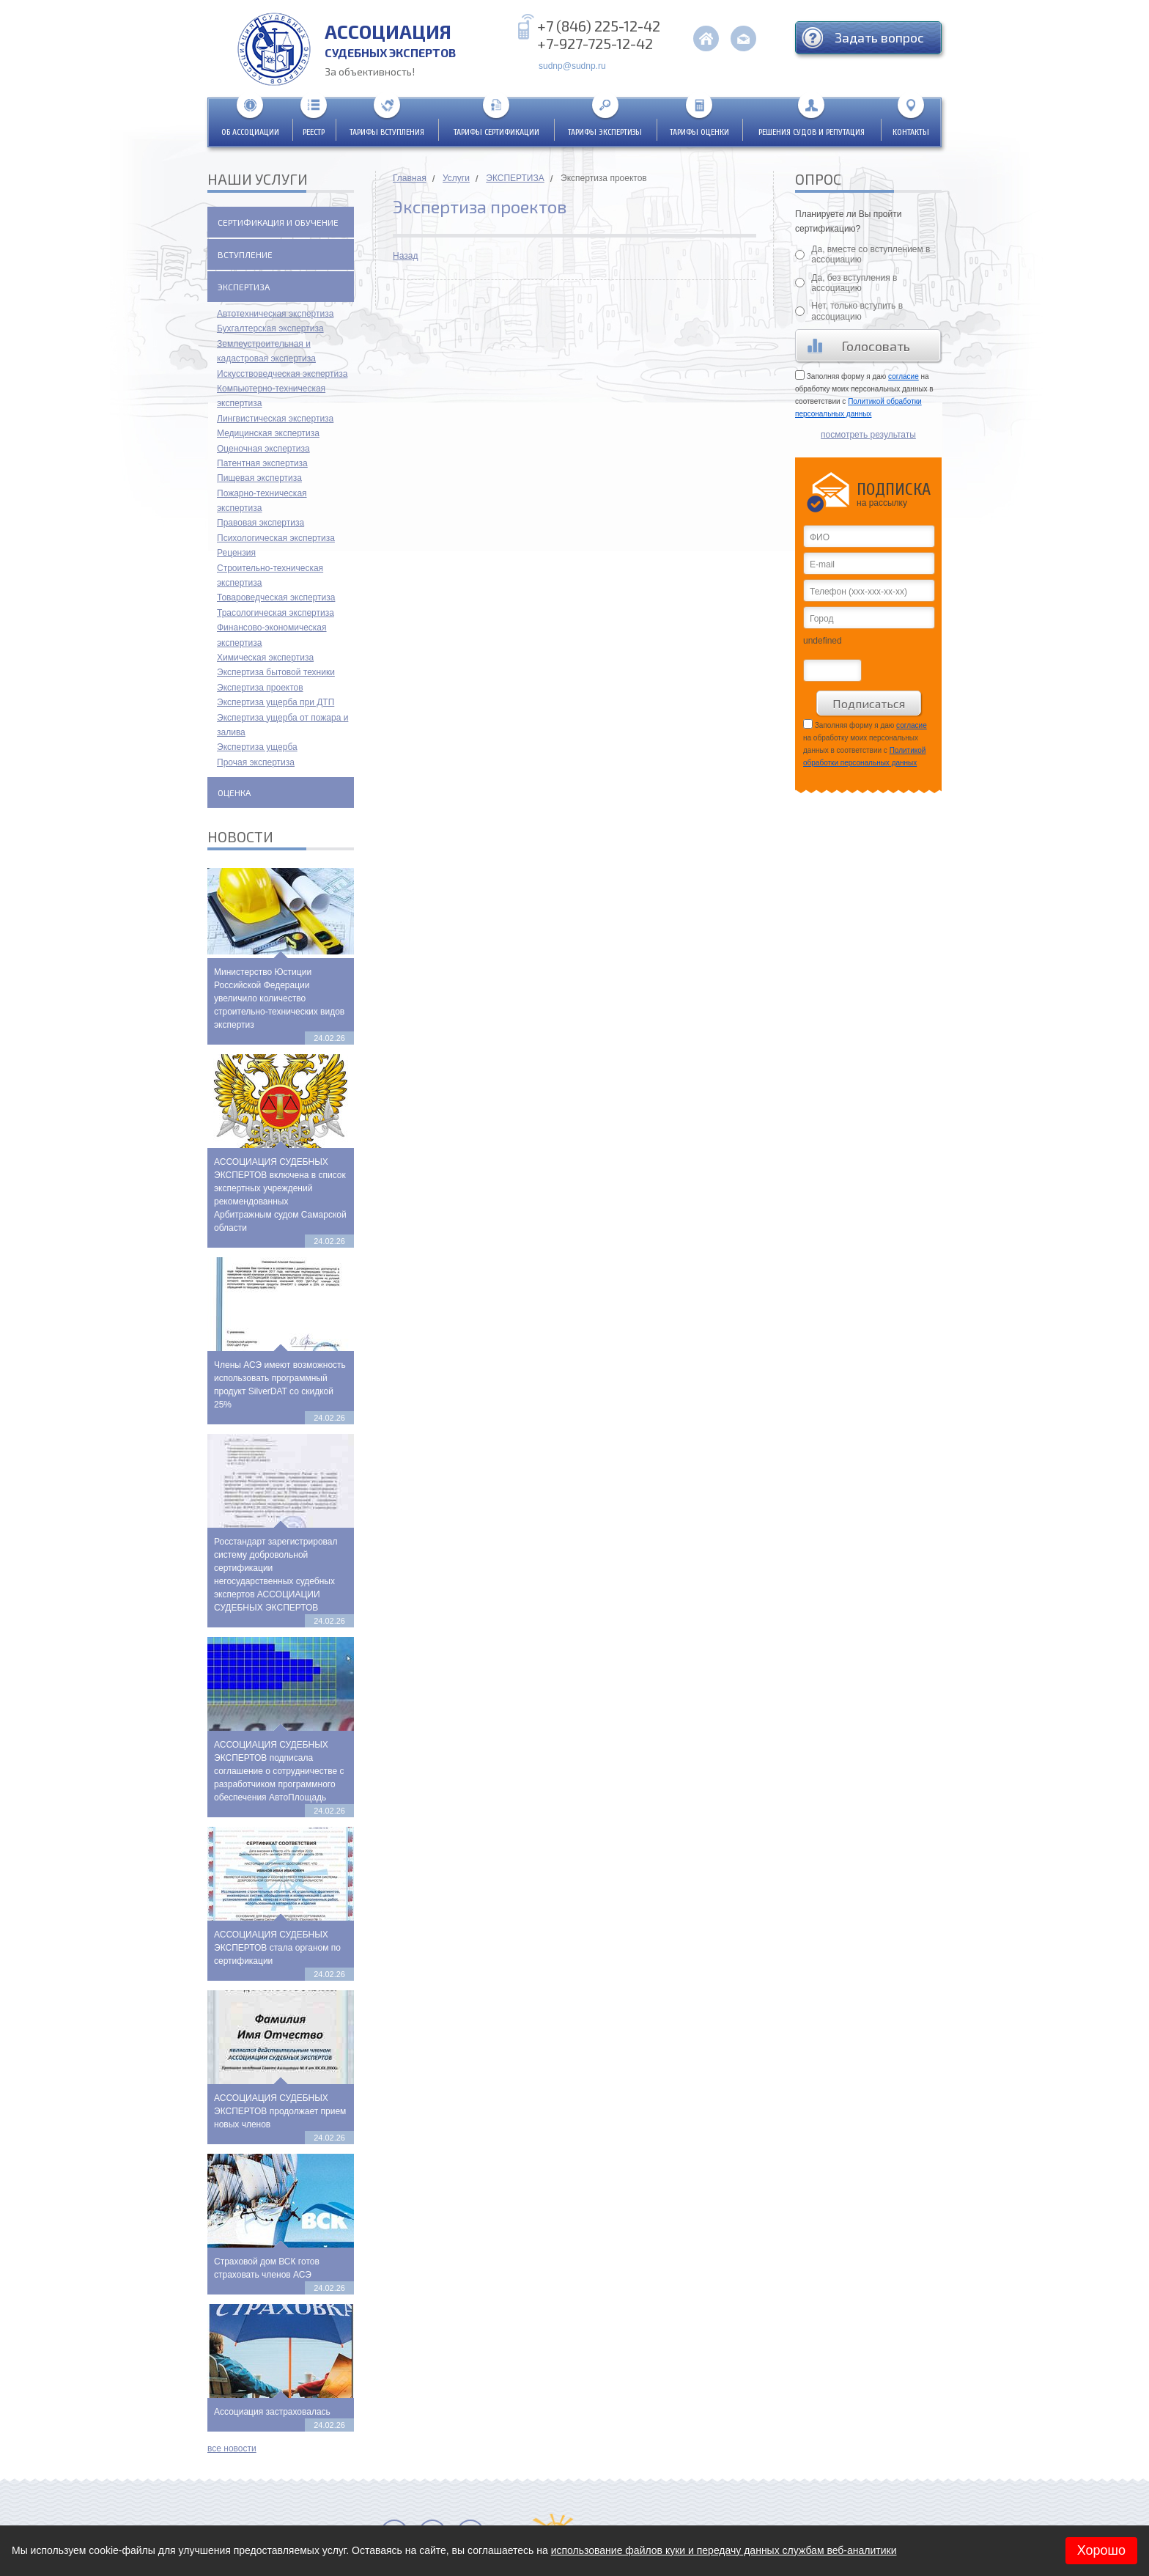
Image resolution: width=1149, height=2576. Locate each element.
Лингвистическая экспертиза (275, 418)
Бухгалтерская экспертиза (270, 328)
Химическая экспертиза (265, 657)
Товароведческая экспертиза (276, 597)
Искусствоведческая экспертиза (282, 374)
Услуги (456, 178)
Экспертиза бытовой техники (276, 672)
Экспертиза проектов (260, 687)
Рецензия (236, 553)
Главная (409, 178)
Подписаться (868, 703)
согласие (903, 376)
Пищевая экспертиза (259, 478)
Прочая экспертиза (256, 762)
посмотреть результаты (868, 435)
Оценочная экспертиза (263, 449)
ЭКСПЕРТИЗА (515, 178)
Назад (405, 256)
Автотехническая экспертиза (275, 314)
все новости (231, 2448)
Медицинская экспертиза (268, 433)
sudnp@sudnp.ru (572, 66)
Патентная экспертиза (262, 463)
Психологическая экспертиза (276, 538)
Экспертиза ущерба (257, 747)
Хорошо (1101, 2550)
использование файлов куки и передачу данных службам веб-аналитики (724, 2550)
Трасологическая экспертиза (275, 613)
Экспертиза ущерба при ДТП (275, 702)
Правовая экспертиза (260, 523)
